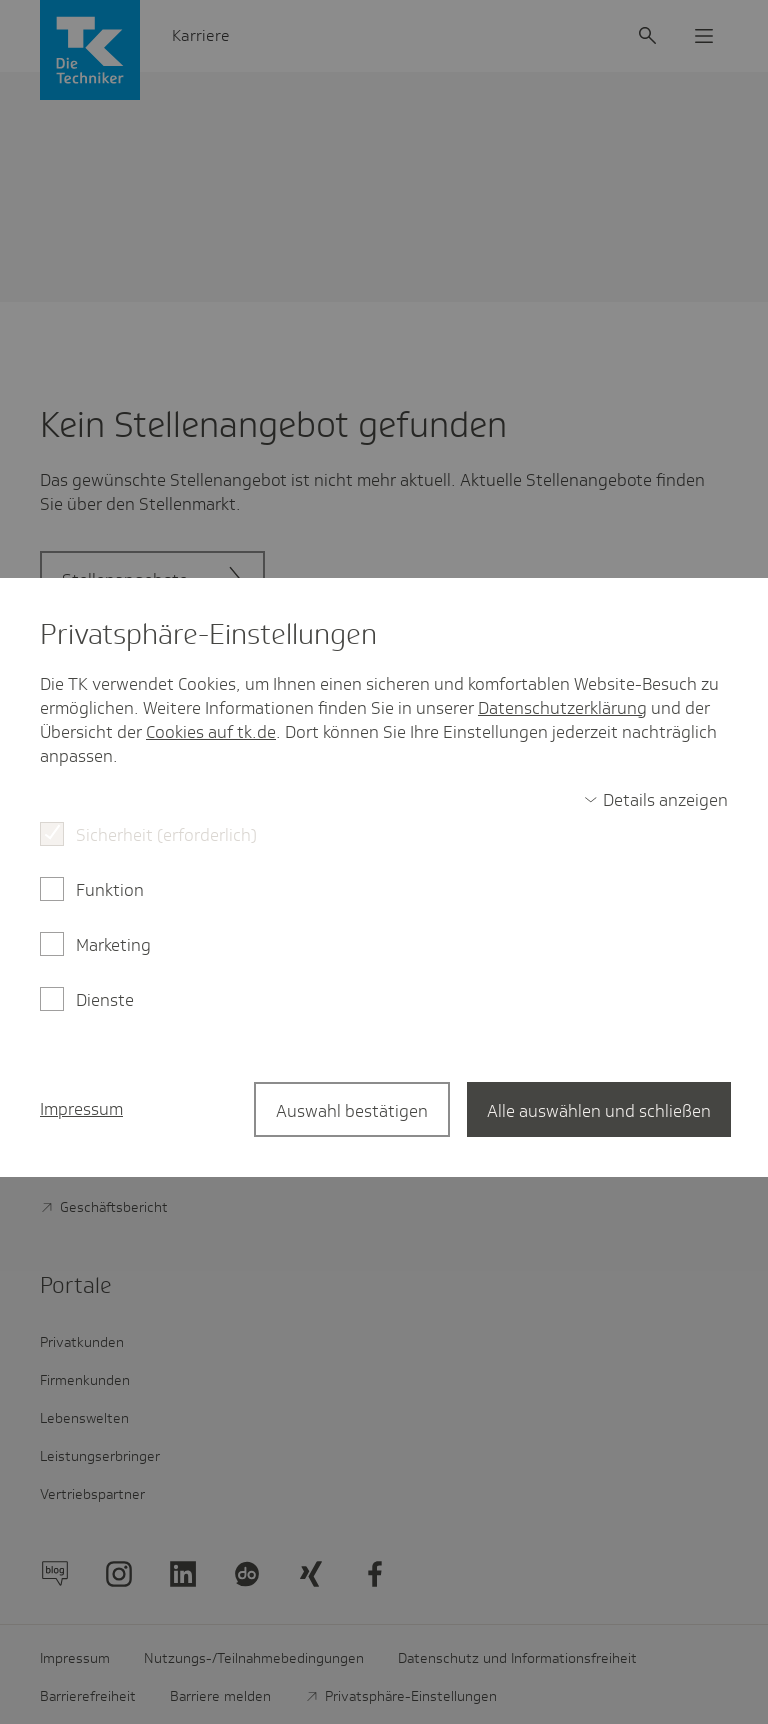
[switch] (656, 800)
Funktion (110, 890)
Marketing (113, 945)
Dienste (105, 1000)
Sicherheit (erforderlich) (166, 835)
